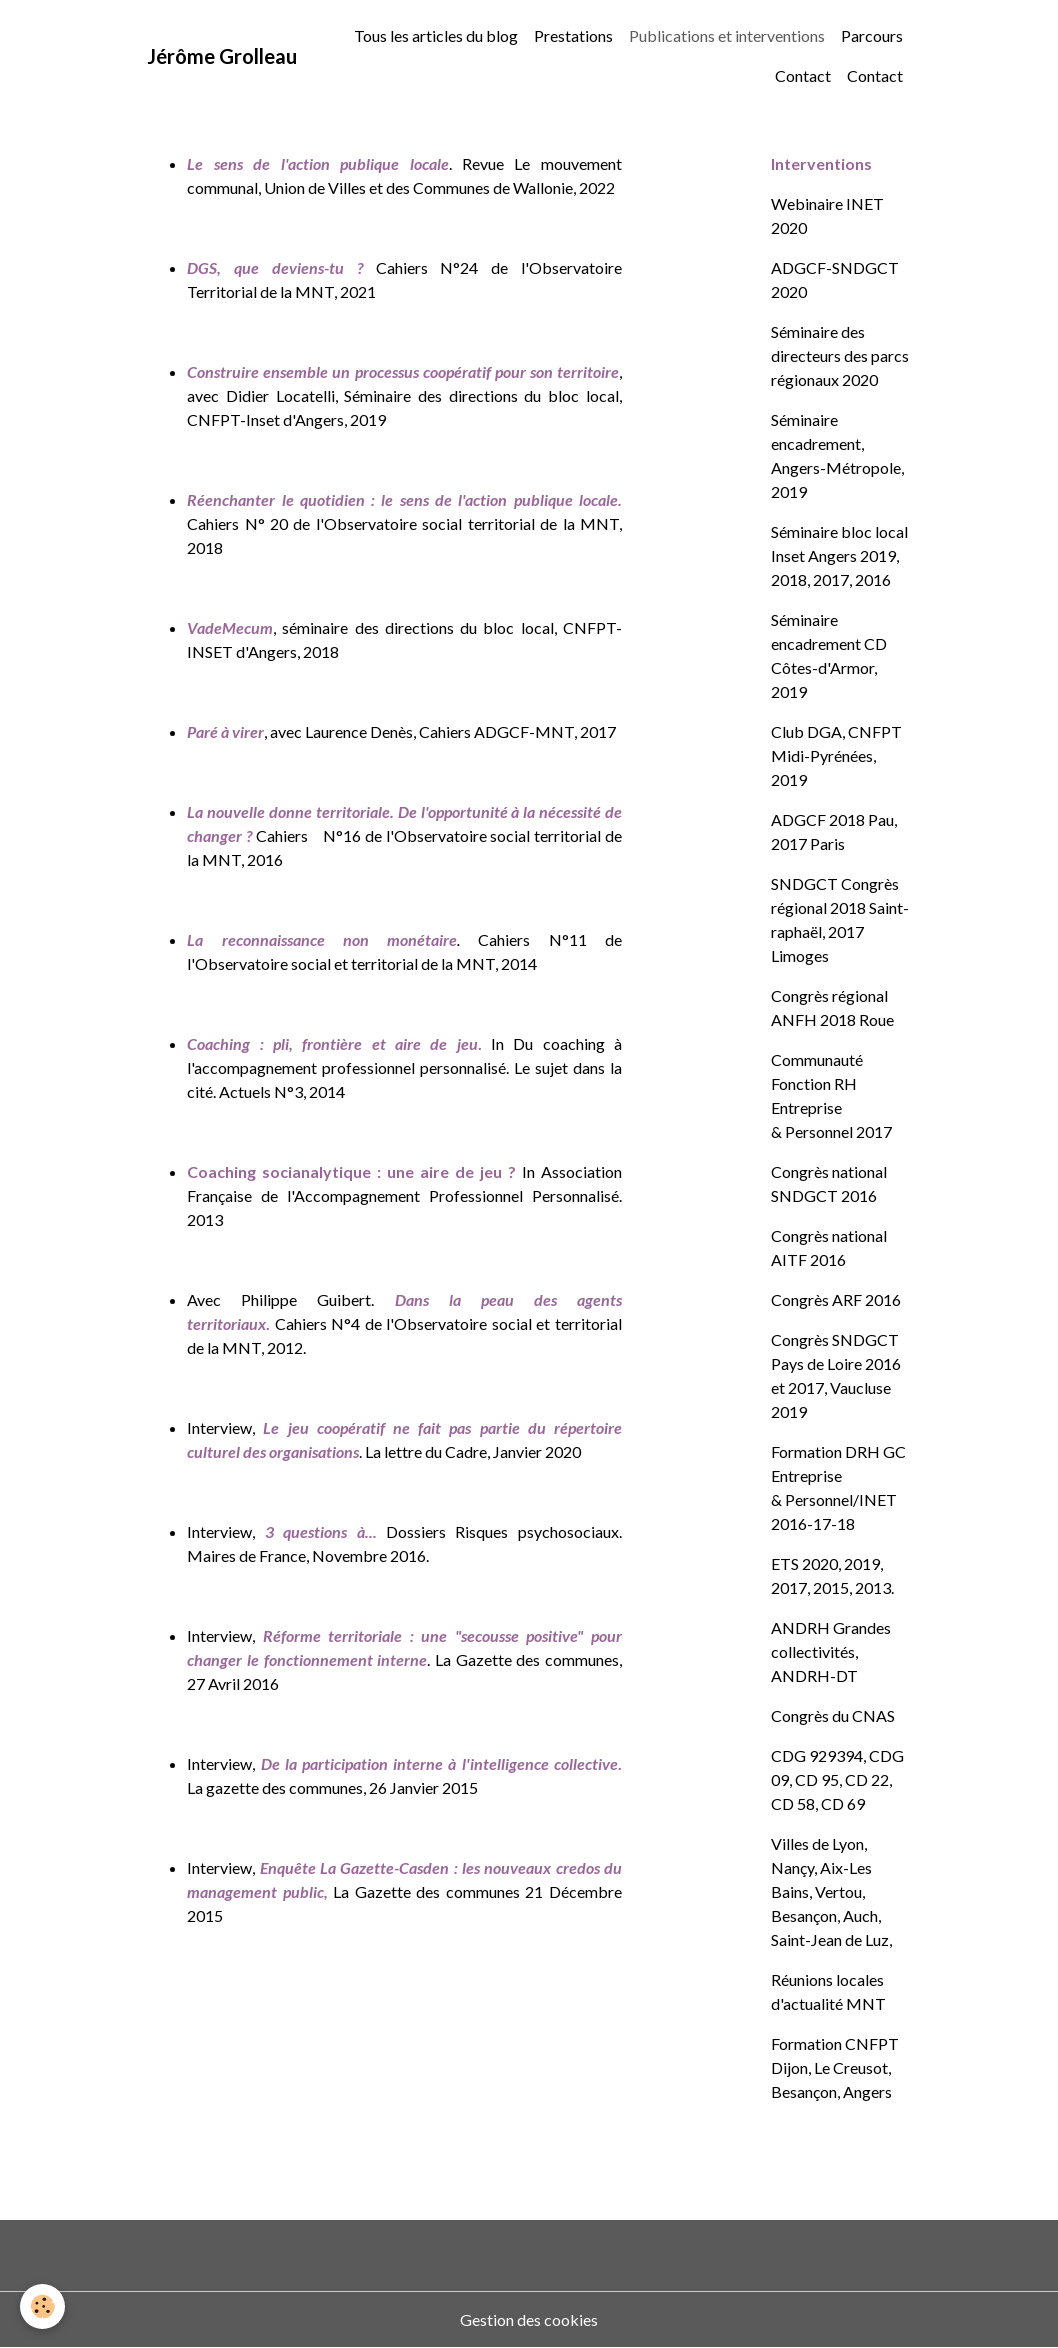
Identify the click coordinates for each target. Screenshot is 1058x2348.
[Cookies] (42, 2306)
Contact (803, 75)
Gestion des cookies (529, 2319)
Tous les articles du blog (436, 35)
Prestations (573, 35)
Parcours (872, 35)
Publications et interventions (727, 35)
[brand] (222, 56)
